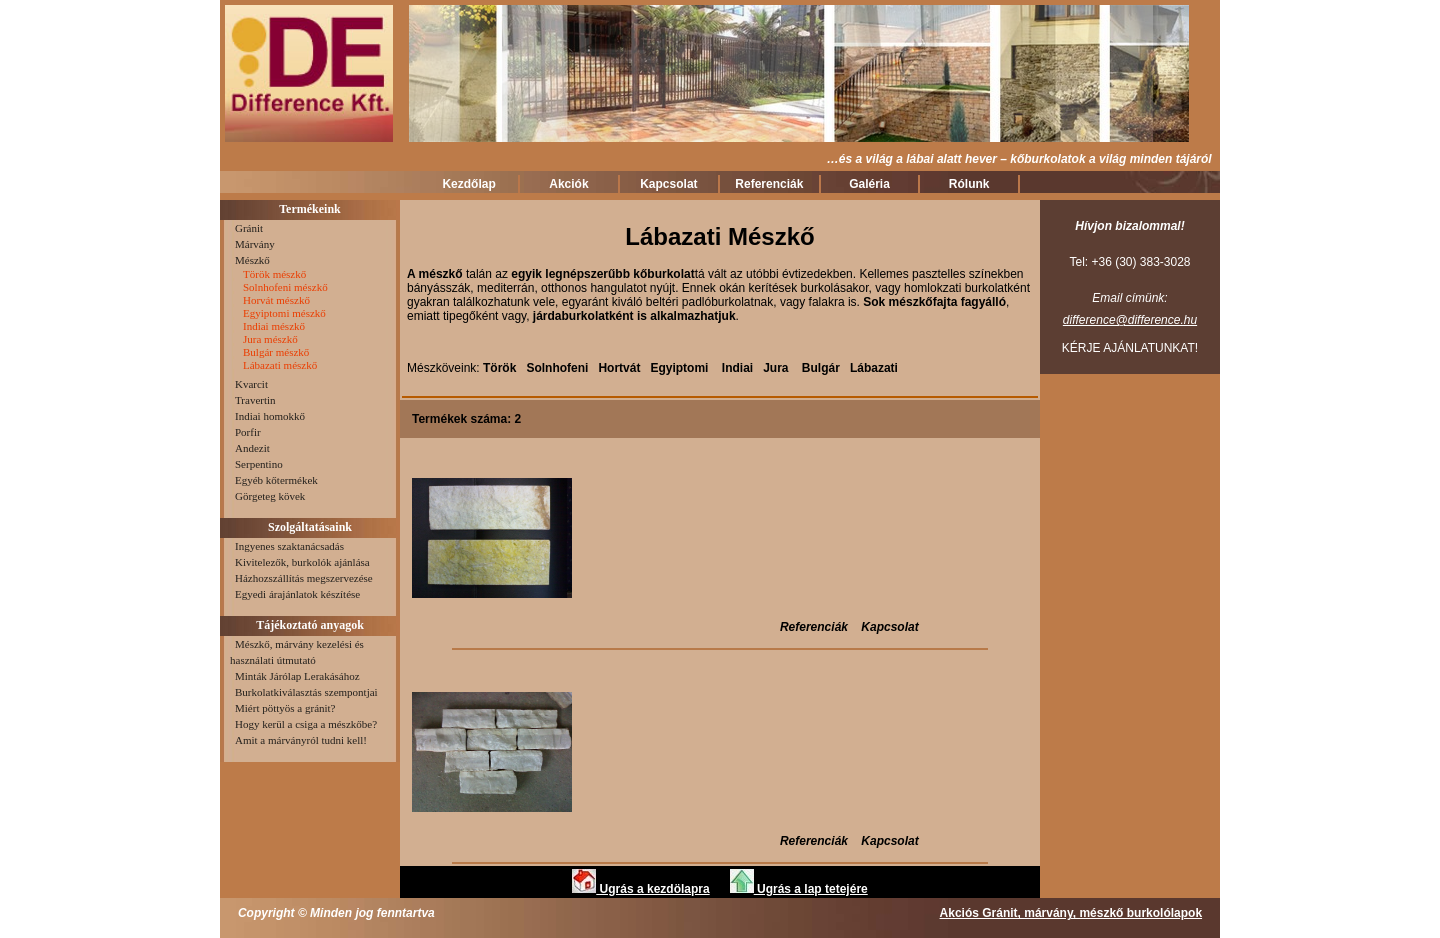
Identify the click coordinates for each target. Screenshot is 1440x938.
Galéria (869, 184)
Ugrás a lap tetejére (799, 889)
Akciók (568, 184)
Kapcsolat (668, 184)
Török (499, 368)
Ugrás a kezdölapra (640, 889)
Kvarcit (249, 384)
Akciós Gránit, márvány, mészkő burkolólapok (1071, 913)
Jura (775, 368)
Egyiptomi (680, 368)
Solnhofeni (557, 368)
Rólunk (969, 184)
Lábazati (874, 368)
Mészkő (250, 260)
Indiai (739, 368)
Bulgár (821, 368)
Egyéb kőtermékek (274, 480)
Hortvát (619, 368)
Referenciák (769, 184)
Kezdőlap (468, 184)
